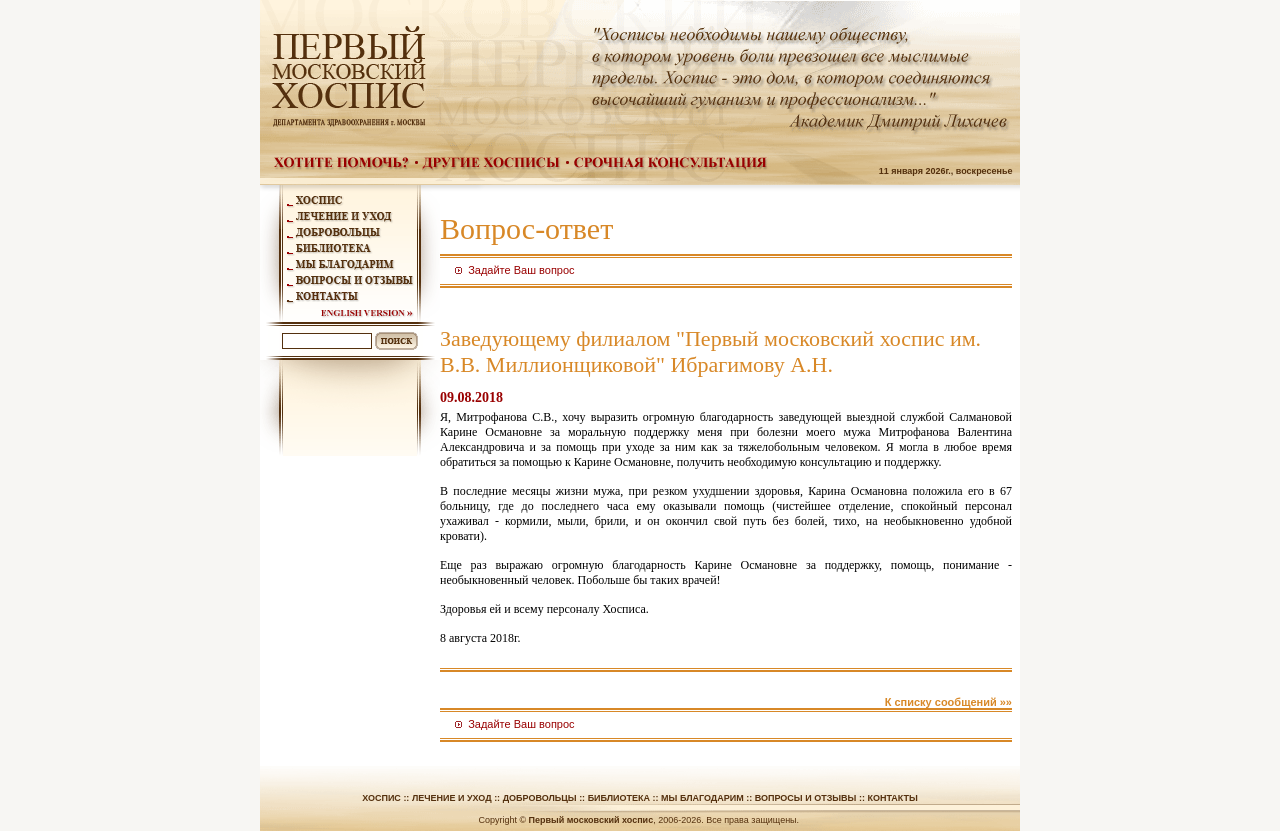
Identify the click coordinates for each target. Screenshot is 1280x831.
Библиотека (619, 798)
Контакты (892, 798)
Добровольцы (540, 798)
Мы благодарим (702, 798)
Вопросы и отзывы (806, 798)
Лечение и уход (452, 798)
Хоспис (381, 798)
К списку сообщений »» (948, 702)
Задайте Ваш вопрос (521, 270)
